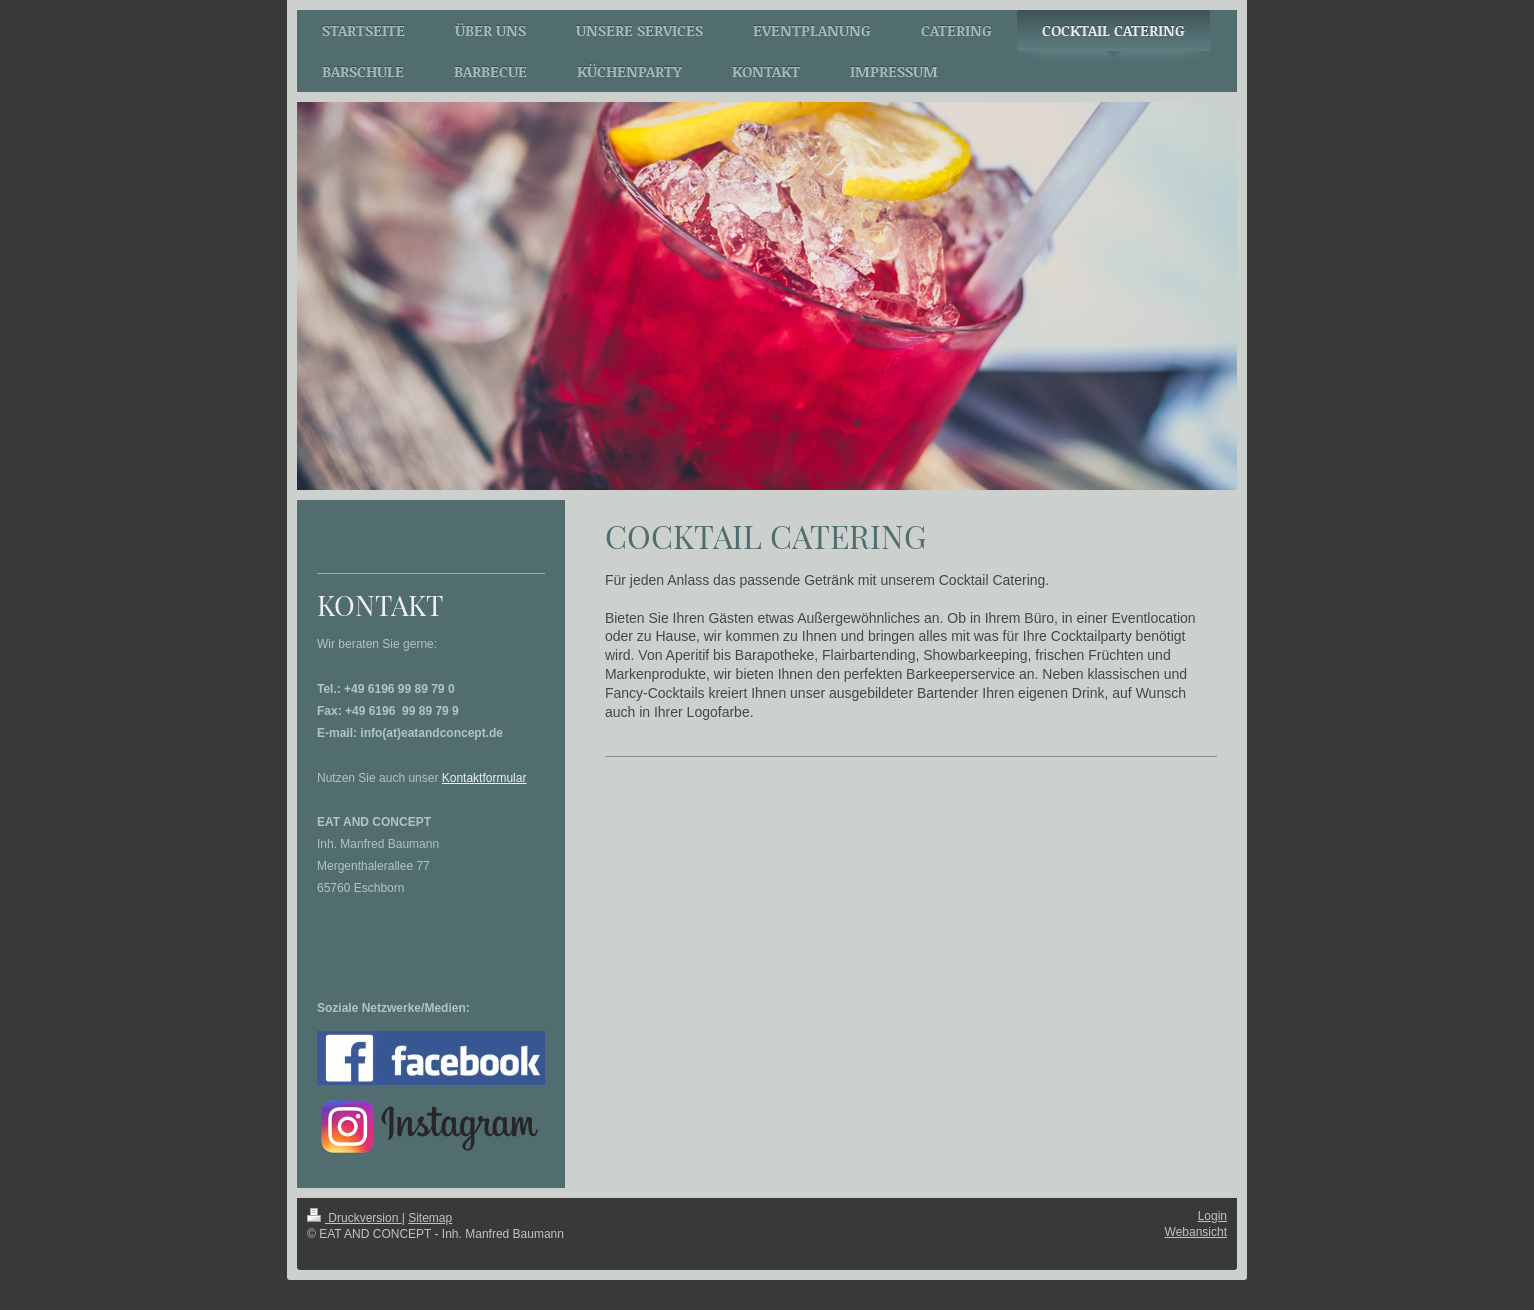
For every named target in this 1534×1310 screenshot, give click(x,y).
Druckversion (354, 1218)
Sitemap (430, 1218)
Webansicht (1196, 1232)
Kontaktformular (484, 778)
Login (1212, 1216)
